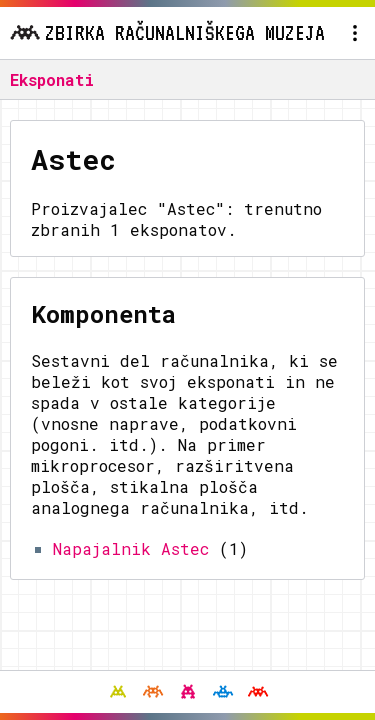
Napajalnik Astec (131, 548)
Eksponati (52, 79)
